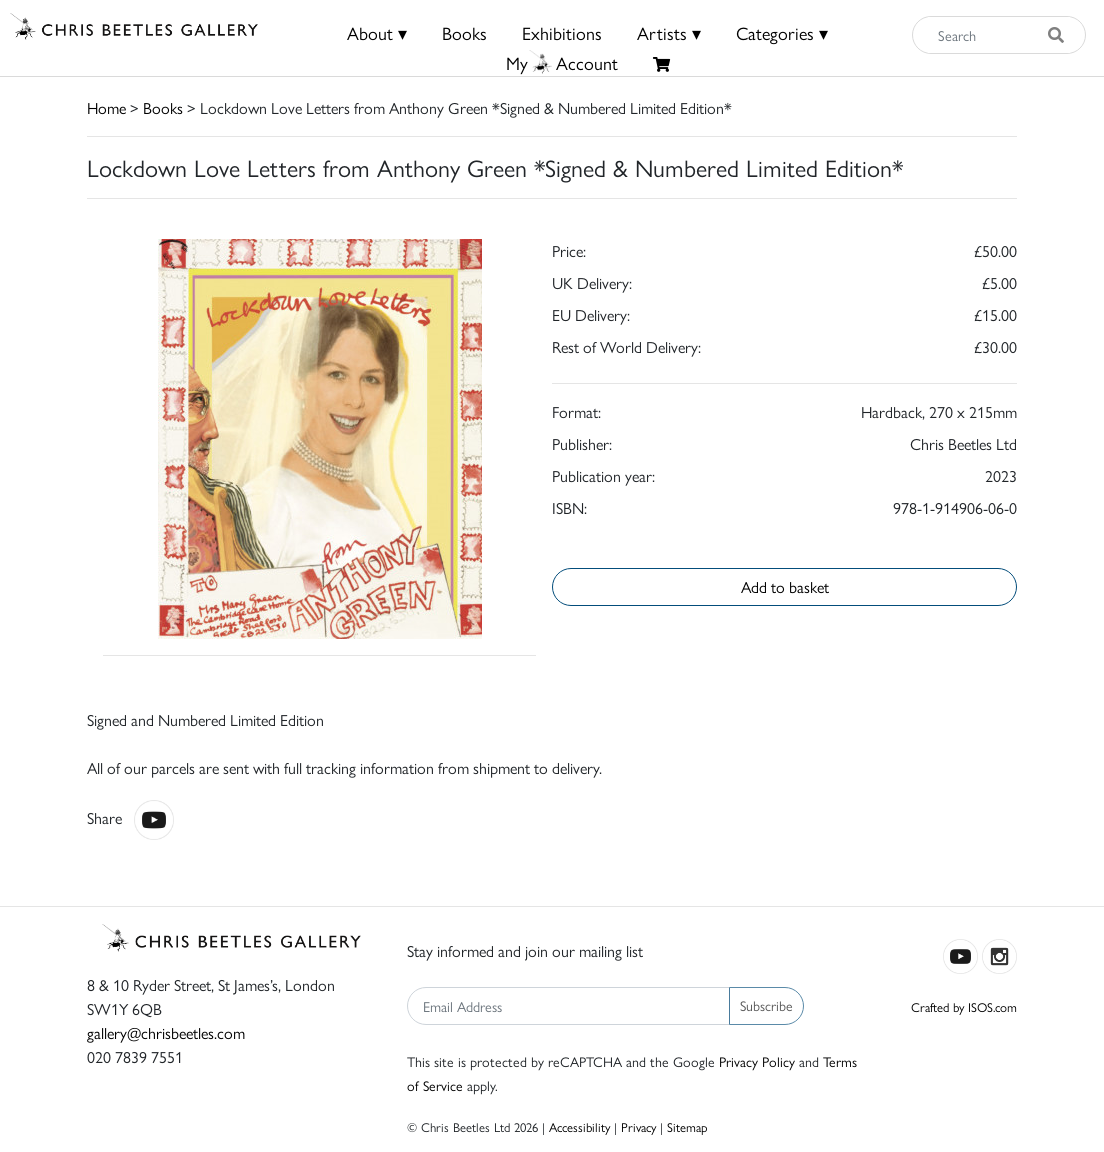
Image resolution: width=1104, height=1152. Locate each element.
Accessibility (579, 1126)
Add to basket (785, 586)
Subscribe (766, 1005)
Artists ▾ (669, 32)
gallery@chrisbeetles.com (166, 1032)
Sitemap (687, 1126)
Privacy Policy (757, 1061)
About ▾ (377, 32)
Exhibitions (562, 32)
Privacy (638, 1126)
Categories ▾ (782, 32)
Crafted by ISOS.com (964, 1006)
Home (106, 107)
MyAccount (562, 62)
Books (464, 32)
